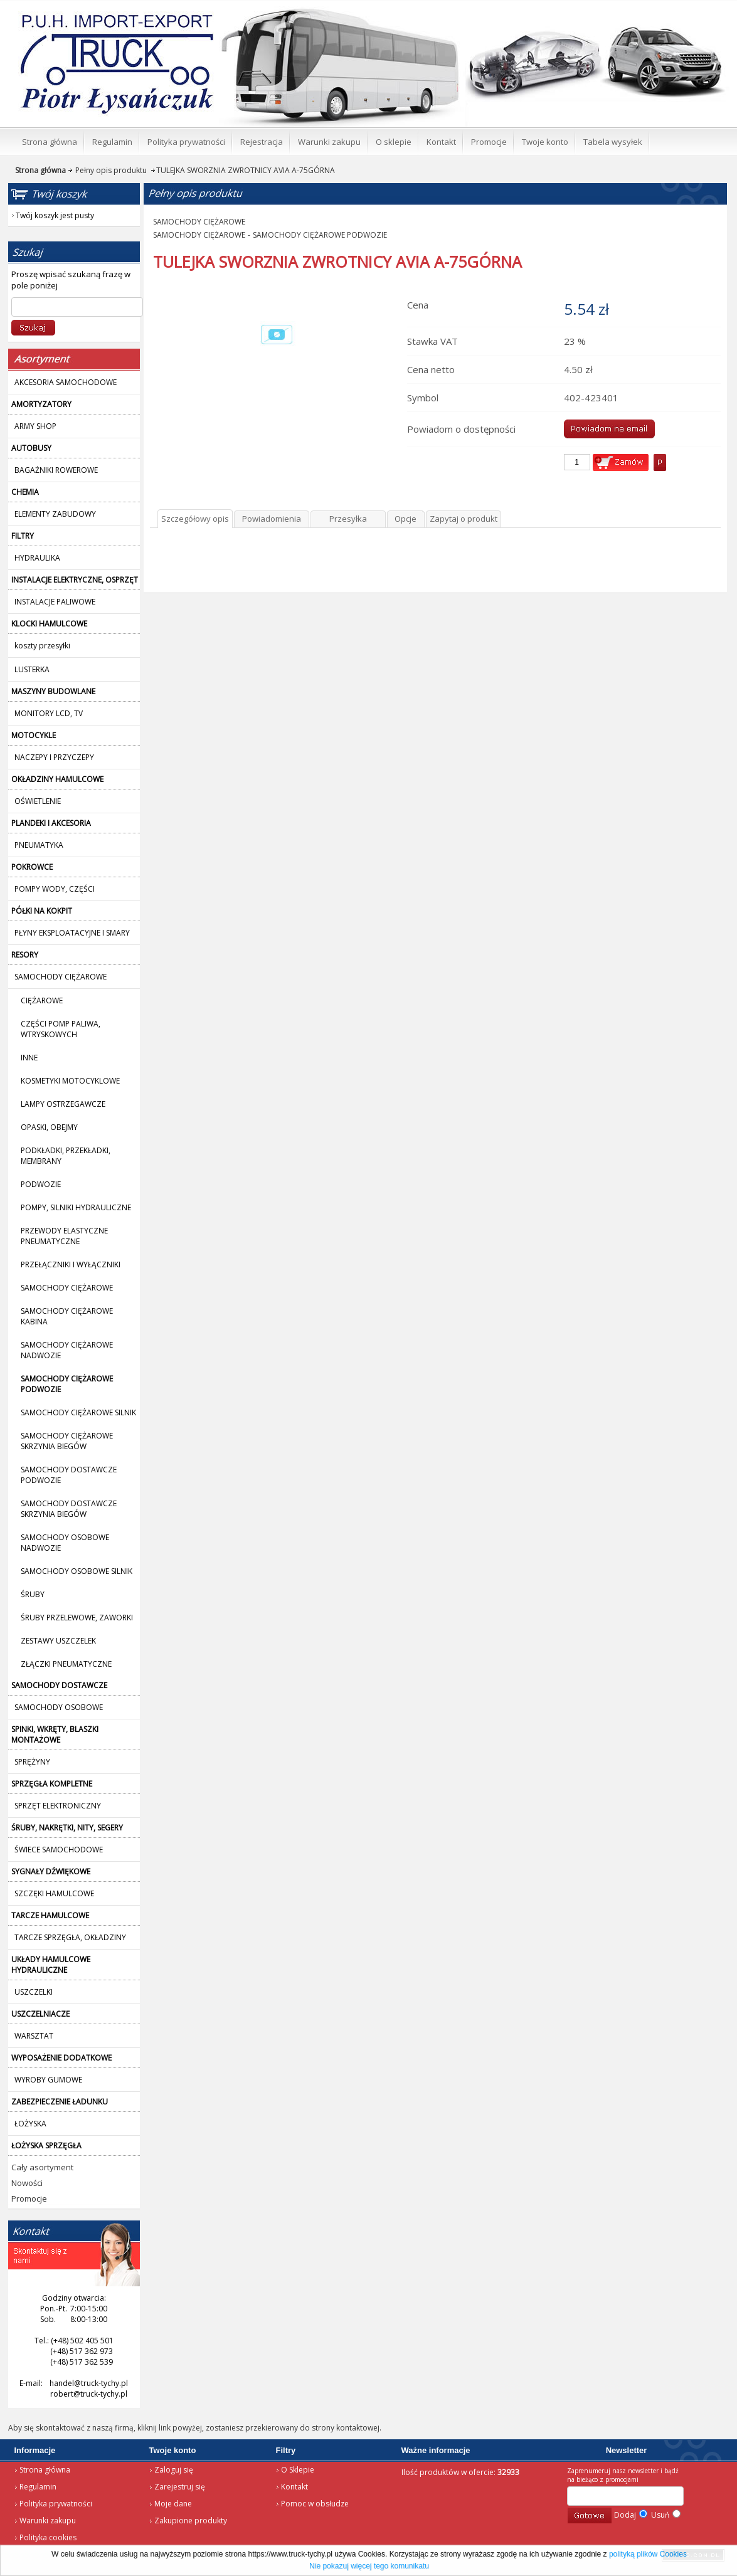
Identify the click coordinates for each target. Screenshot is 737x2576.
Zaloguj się (173, 2469)
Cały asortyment (42, 2167)
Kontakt (294, 2486)
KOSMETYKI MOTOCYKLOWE (70, 1080)
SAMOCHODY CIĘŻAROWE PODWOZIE (320, 235)
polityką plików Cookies (648, 2554)
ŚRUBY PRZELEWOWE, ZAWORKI (77, 1617)
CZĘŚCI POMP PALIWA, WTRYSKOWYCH (60, 1029)
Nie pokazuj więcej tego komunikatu (369, 2566)
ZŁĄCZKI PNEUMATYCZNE (66, 1664)
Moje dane (173, 2503)
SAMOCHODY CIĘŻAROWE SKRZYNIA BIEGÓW (67, 1441)
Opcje (405, 518)
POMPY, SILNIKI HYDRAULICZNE (76, 1207)
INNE (29, 1057)
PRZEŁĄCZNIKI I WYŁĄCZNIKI (70, 1264)
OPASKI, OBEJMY (49, 1127)
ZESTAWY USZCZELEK (58, 1640)
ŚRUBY (33, 1594)
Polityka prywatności (55, 2503)
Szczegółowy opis (195, 518)
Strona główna (44, 2469)
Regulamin (37, 2486)
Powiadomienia (271, 518)
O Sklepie (297, 2469)
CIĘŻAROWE (42, 1000)
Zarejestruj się (179, 2486)
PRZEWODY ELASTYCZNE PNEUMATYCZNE (64, 1236)
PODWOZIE (41, 1184)
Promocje (29, 2198)
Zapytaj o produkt (463, 518)
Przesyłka (348, 518)
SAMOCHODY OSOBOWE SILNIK (76, 1571)
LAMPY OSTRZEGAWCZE (63, 1104)
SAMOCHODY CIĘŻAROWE (67, 1287)
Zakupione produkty (190, 2520)
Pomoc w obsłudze (315, 2503)
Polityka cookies (48, 2537)
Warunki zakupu (47, 2520)
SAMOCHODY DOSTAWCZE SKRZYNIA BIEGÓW (69, 1508)
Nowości (27, 2182)
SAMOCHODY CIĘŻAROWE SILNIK (78, 1412)
